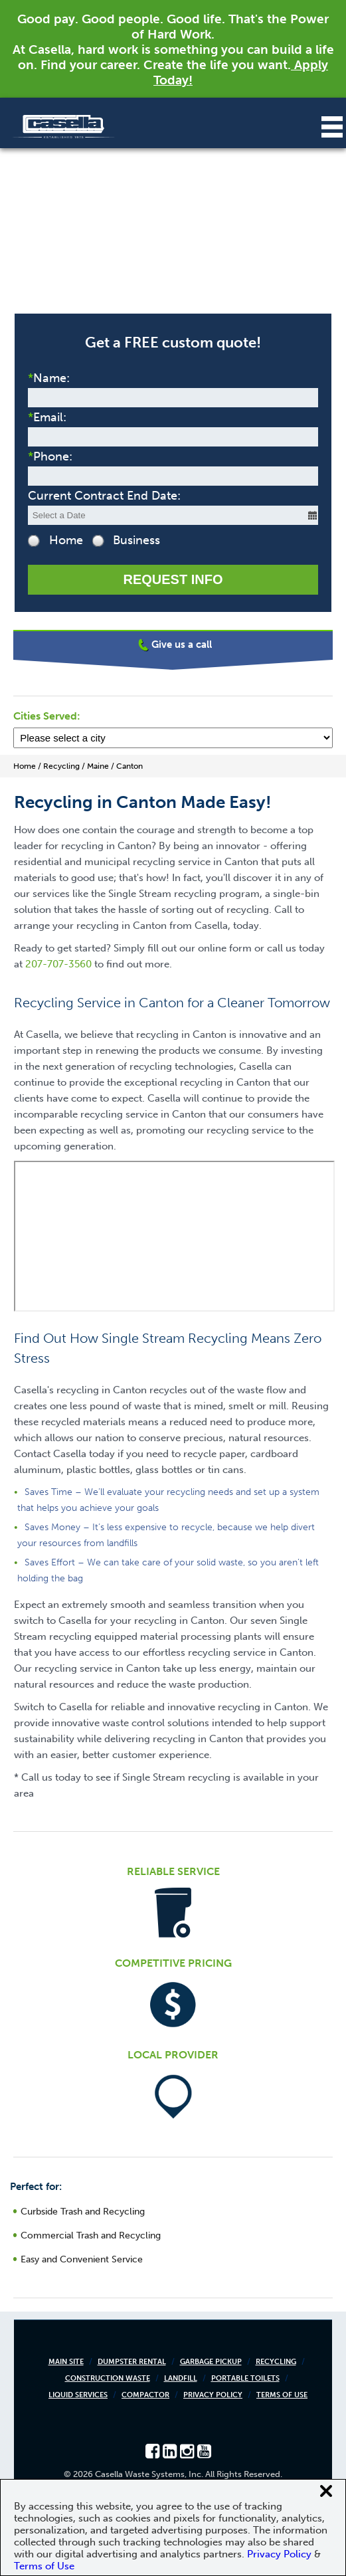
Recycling (276, 2361)
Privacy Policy (212, 2395)
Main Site (66, 2361)
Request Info (172, 579)
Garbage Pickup (211, 2361)
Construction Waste (107, 2378)
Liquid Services (78, 2395)
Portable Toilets (245, 2378)
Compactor (145, 2395)
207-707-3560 (58, 964)
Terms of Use (281, 2395)
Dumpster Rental (132, 2361)
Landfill (180, 2378)
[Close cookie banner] (326, 2491)
